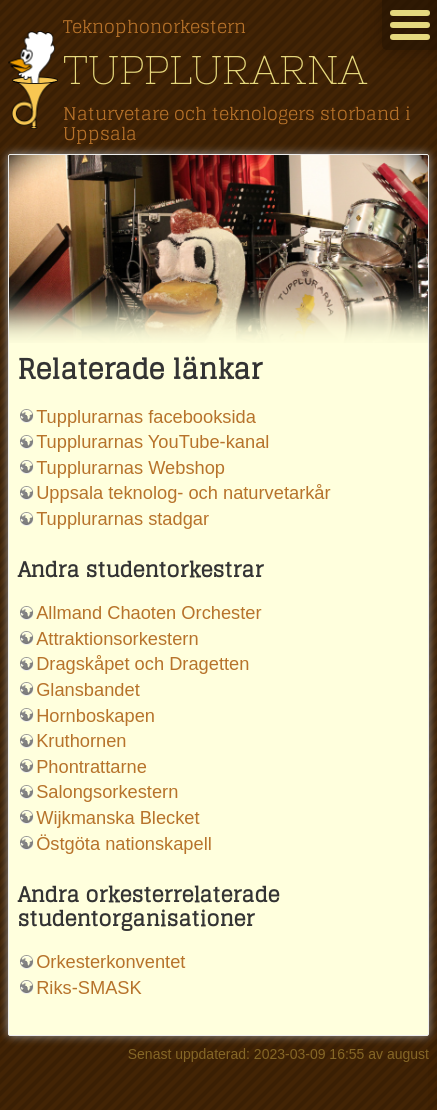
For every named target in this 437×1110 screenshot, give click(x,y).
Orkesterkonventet (110, 961)
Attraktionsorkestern (117, 638)
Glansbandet (88, 689)
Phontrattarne (91, 766)
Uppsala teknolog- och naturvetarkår (183, 492)
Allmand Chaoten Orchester (148, 612)
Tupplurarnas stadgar (122, 518)
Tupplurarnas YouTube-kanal (152, 441)
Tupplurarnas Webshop (130, 467)
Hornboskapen (95, 715)
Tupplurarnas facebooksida (146, 416)
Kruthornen (81, 740)
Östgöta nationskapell (124, 843)
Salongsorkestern (107, 791)
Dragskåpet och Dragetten (142, 663)
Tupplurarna (215, 69)
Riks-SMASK (89, 987)
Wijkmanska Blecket (117, 817)
